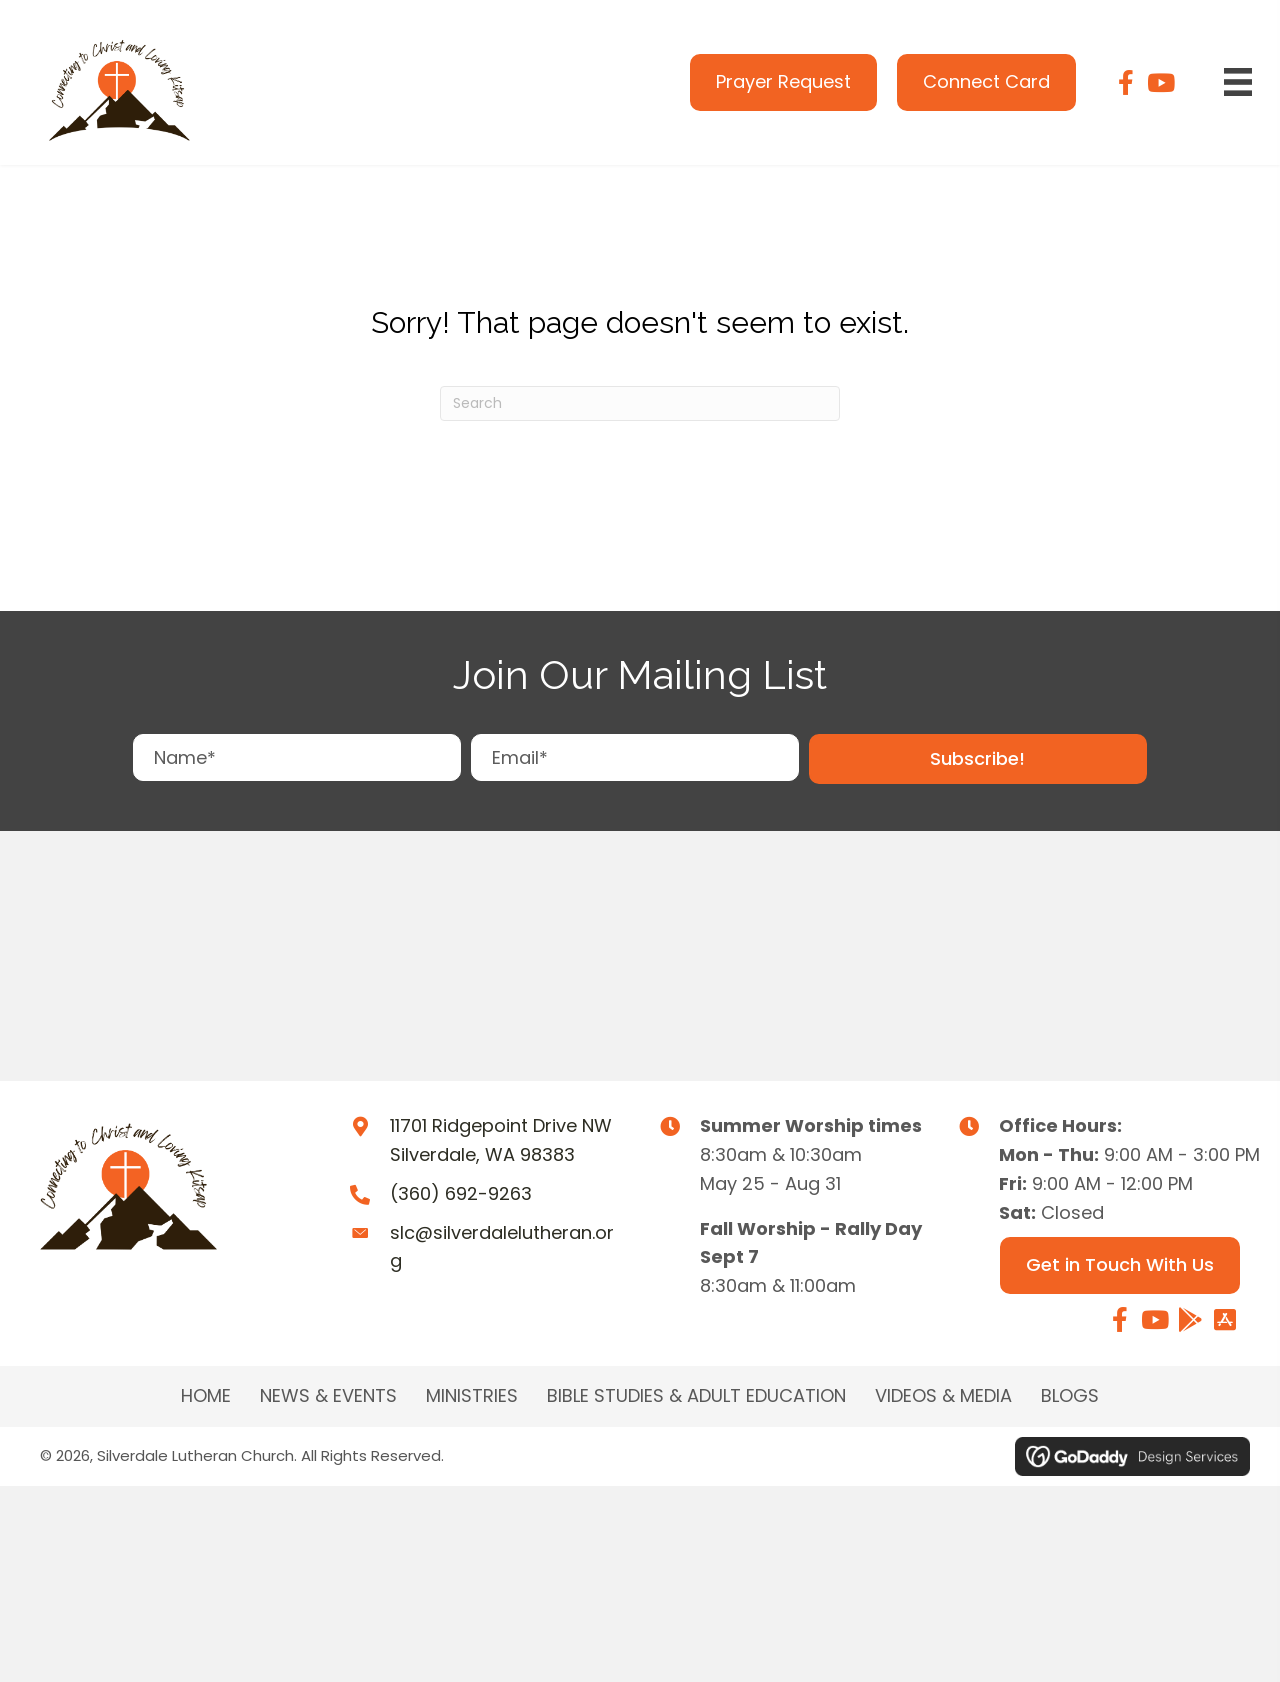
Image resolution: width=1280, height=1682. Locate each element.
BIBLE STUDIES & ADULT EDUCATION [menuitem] (696, 1396)
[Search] (640, 403)
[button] (978, 759)
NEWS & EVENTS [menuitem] (328, 1396)
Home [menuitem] (206, 1396)
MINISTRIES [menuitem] (472, 1396)
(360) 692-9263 (461, 1193)
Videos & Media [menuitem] (943, 1396)
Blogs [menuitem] (1070, 1396)
